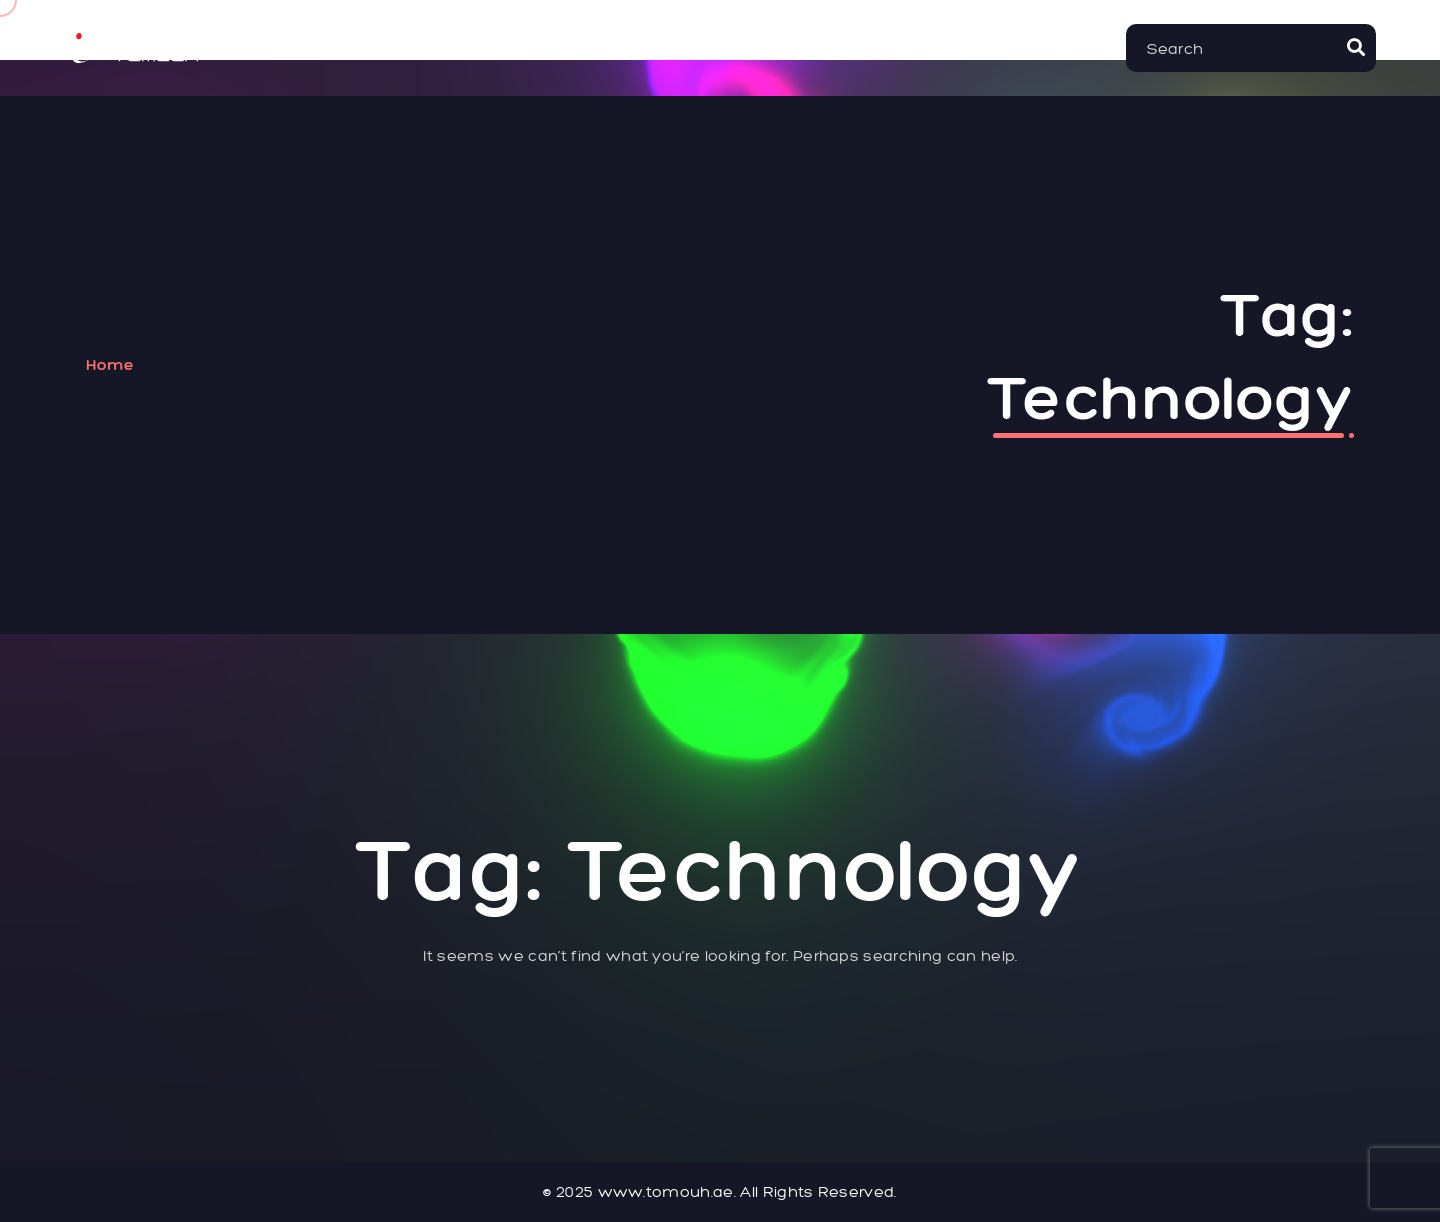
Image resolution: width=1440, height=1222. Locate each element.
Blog (990, 47)
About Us (463, 47)
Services (590, 47)
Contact (889, 47)
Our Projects (741, 47)
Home (356, 47)
